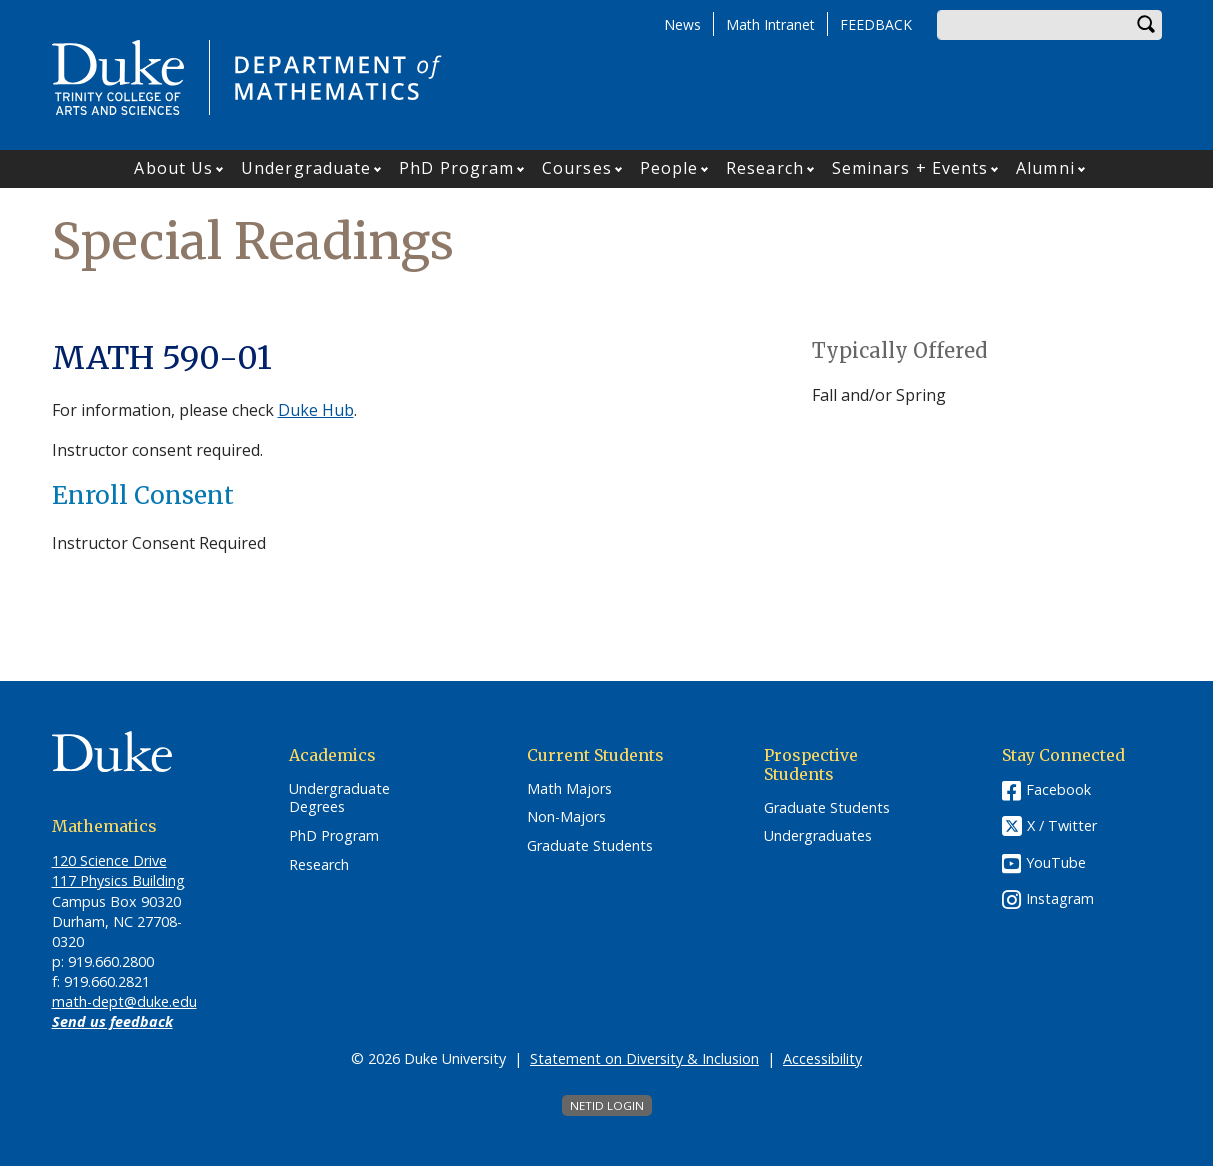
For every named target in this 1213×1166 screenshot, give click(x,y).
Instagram (1060, 898)
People (669, 168)
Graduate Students (590, 846)
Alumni (1045, 168)
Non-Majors (566, 817)
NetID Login (607, 1105)
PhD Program (456, 168)
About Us (173, 168)
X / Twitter (1062, 825)
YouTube (1056, 862)
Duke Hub (316, 410)
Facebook (1058, 789)
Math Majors (569, 789)
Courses (577, 168)
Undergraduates (818, 836)
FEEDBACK (876, 24)
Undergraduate (306, 168)
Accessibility (822, 1058)
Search (1147, 25)
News (682, 24)
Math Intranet (770, 24)
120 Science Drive (109, 860)
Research (765, 168)
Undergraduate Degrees (339, 798)
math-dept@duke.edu (124, 1001)
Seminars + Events (910, 168)
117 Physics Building (118, 880)
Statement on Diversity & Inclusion (644, 1058)
